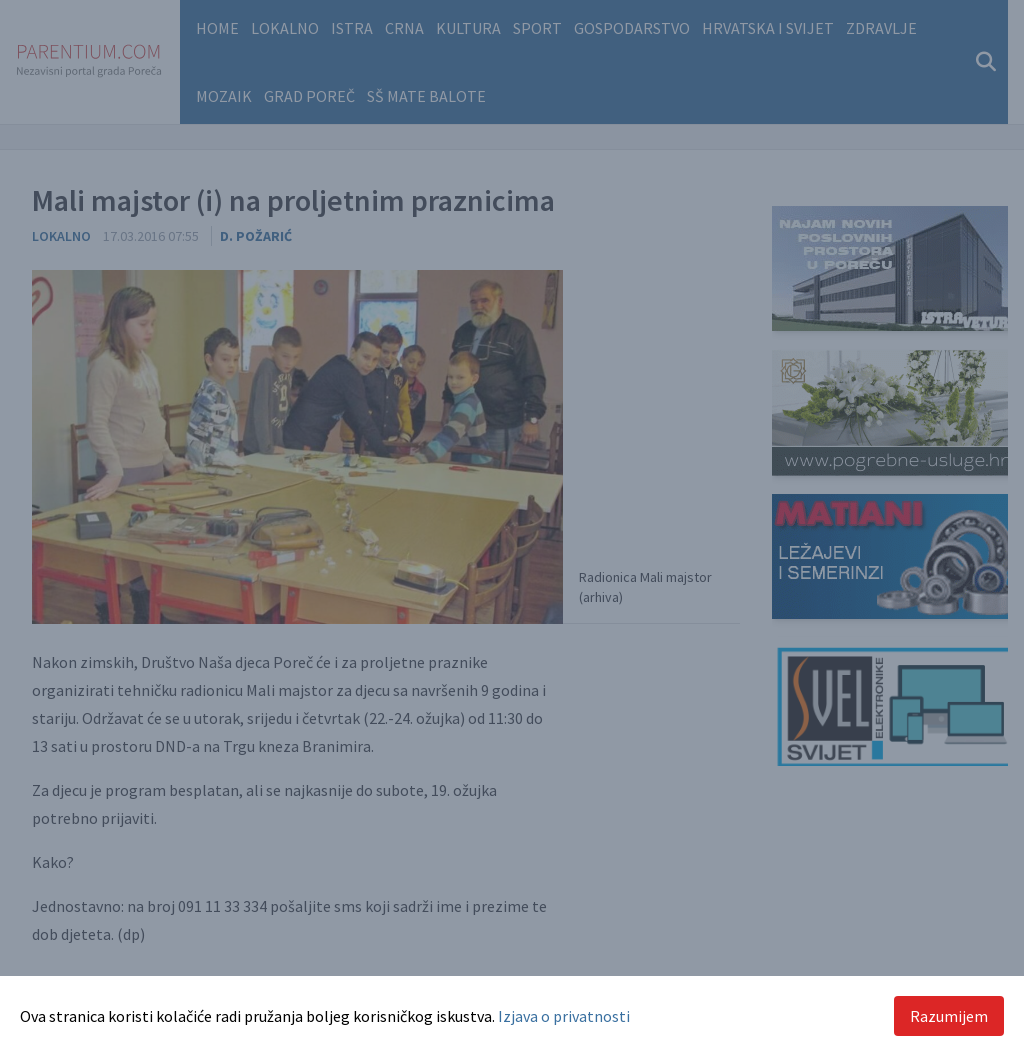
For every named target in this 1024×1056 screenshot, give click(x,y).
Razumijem (949, 1016)
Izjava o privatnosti (564, 1016)
